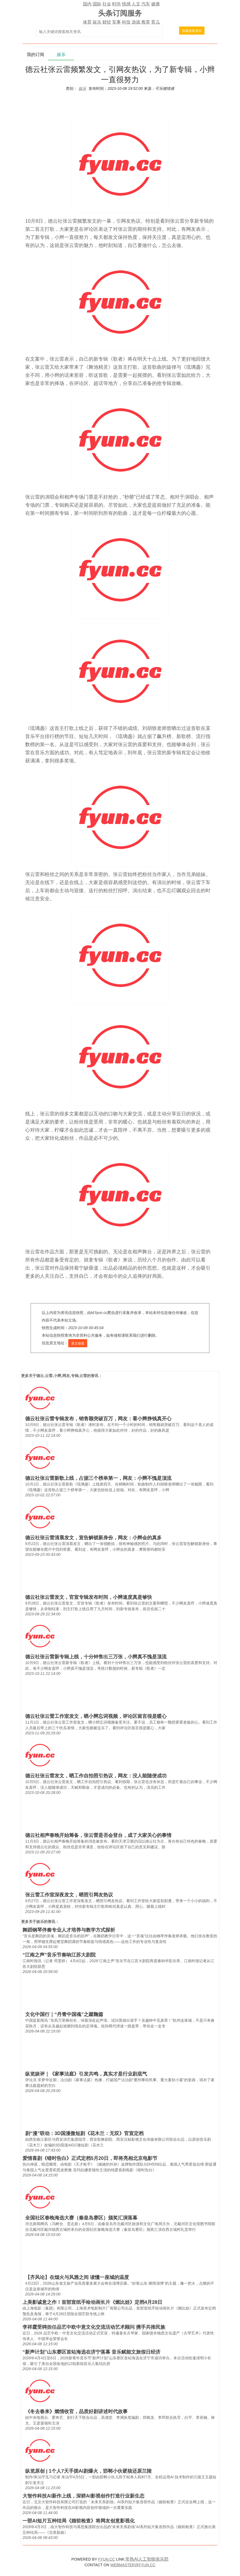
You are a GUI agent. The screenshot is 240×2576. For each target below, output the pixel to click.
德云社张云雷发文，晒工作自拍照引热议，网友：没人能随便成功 (96, 1775)
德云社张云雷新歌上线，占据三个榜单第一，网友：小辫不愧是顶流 (98, 1478)
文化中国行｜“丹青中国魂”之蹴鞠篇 (64, 2014)
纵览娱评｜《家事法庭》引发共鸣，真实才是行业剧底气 (86, 2074)
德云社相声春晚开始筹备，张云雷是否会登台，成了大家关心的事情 (98, 1835)
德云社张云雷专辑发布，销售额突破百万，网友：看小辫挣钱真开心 (98, 1418)
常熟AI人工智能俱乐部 (146, 2559)
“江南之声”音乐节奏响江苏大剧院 (59, 1955)
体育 (87, 22)
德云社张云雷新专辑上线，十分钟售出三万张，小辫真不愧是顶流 (96, 1656)
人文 (136, 4)
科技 (126, 22)
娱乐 (97, 22)
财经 (106, 22)
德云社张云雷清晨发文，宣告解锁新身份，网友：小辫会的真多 (93, 1537)
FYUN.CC (106, 2559)
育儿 (155, 22)
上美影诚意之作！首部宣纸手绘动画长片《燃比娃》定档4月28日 (92, 2302)
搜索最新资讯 (192, 31)
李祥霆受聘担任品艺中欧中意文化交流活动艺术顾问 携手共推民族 (93, 2327)
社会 (106, 4)
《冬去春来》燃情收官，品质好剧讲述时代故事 (76, 2411)
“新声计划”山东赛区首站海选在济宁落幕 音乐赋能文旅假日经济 (91, 2352)
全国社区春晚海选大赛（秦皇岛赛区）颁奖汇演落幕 (81, 2218)
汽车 (145, 4)
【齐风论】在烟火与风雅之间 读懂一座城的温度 (77, 2277)
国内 (87, 4)
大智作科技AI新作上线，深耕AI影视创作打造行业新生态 (83, 2496)
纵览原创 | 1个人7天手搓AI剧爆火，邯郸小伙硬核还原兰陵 (88, 2471)
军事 (116, 22)
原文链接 (77, 1343)
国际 (97, 4)
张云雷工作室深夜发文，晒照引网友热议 (69, 1895)
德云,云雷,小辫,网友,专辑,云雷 (61, 1375)
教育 (145, 22)
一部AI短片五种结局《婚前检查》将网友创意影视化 (78, 2521)
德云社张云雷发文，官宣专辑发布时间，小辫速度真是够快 (88, 1597)
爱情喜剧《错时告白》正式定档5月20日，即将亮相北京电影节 (89, 2158)
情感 (126, 4)
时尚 (116, 4)
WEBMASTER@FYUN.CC (132, 2565)
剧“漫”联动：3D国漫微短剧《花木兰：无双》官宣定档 (84, 2133)
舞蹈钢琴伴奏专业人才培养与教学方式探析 (68, 1930)
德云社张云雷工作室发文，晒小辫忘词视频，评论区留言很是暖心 (96, 1716)
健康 (155, 4)
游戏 (136, 22)
